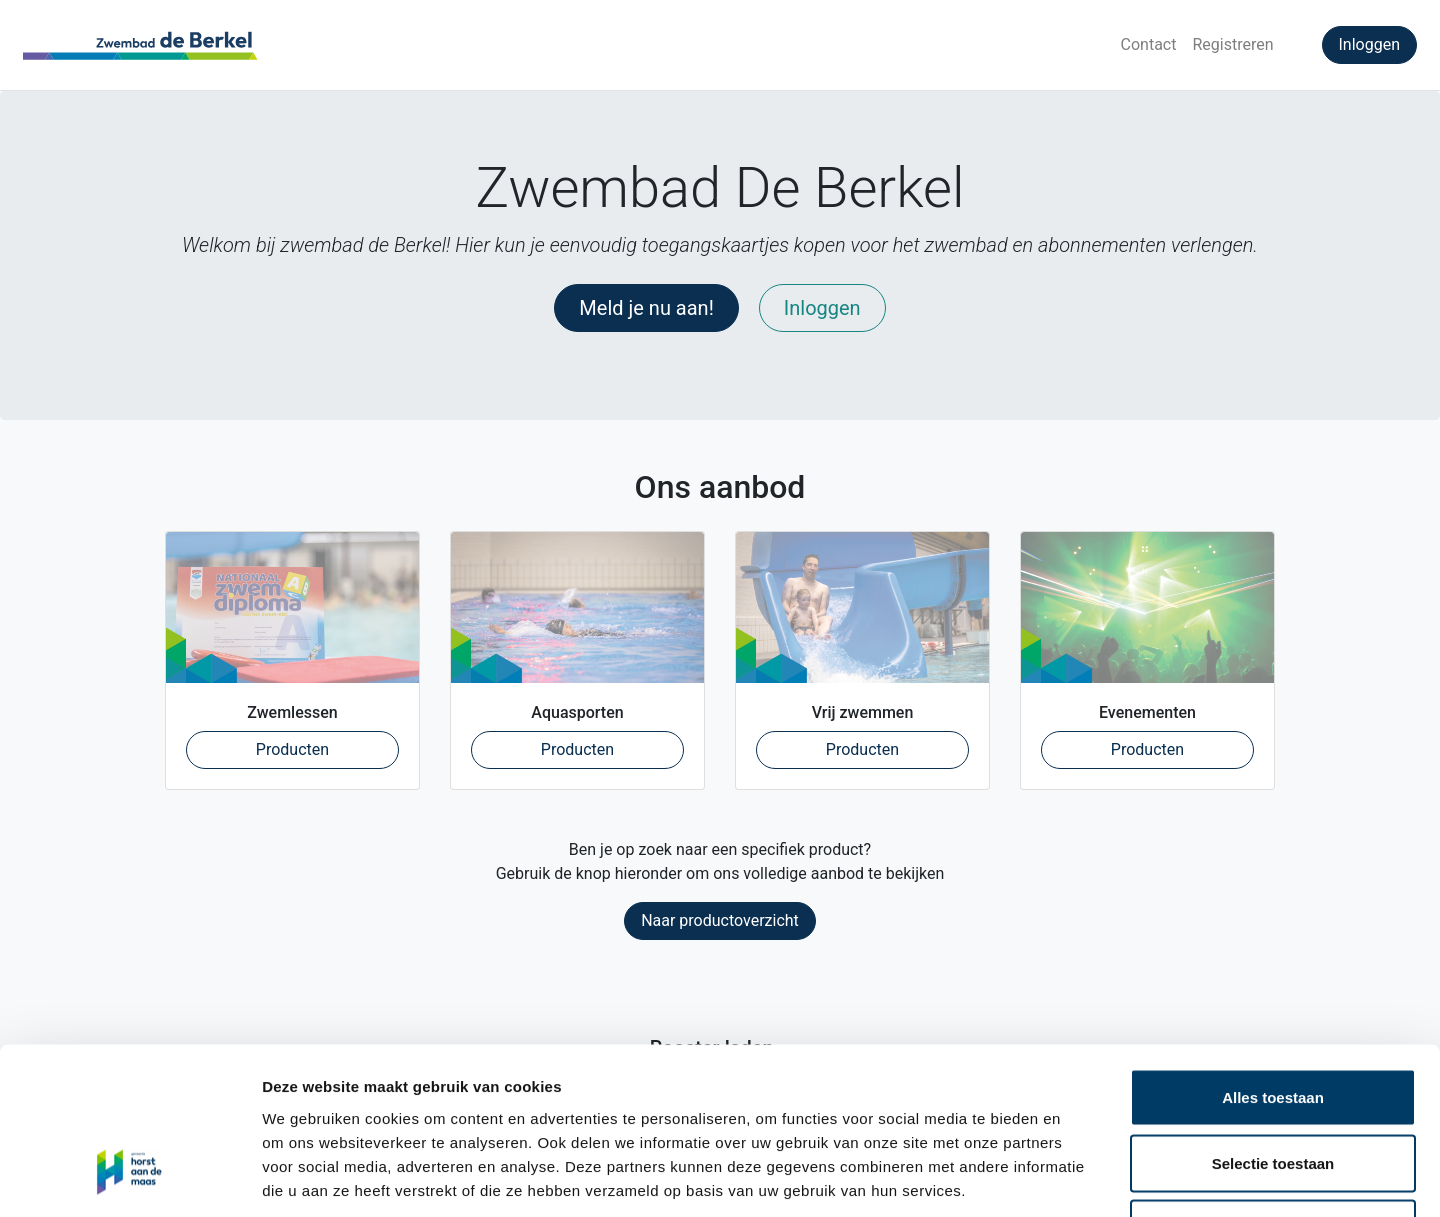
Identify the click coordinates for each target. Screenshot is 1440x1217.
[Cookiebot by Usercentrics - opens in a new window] (129, 1178)
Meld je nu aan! (646, 308)
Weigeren (1272, 1085)
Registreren (1232, 44)
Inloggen (1370, 44)
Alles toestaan (1273, 954)
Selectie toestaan (1273, 1020)
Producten (327, 748)
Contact (1149, 44)
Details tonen (1080, 1177)
